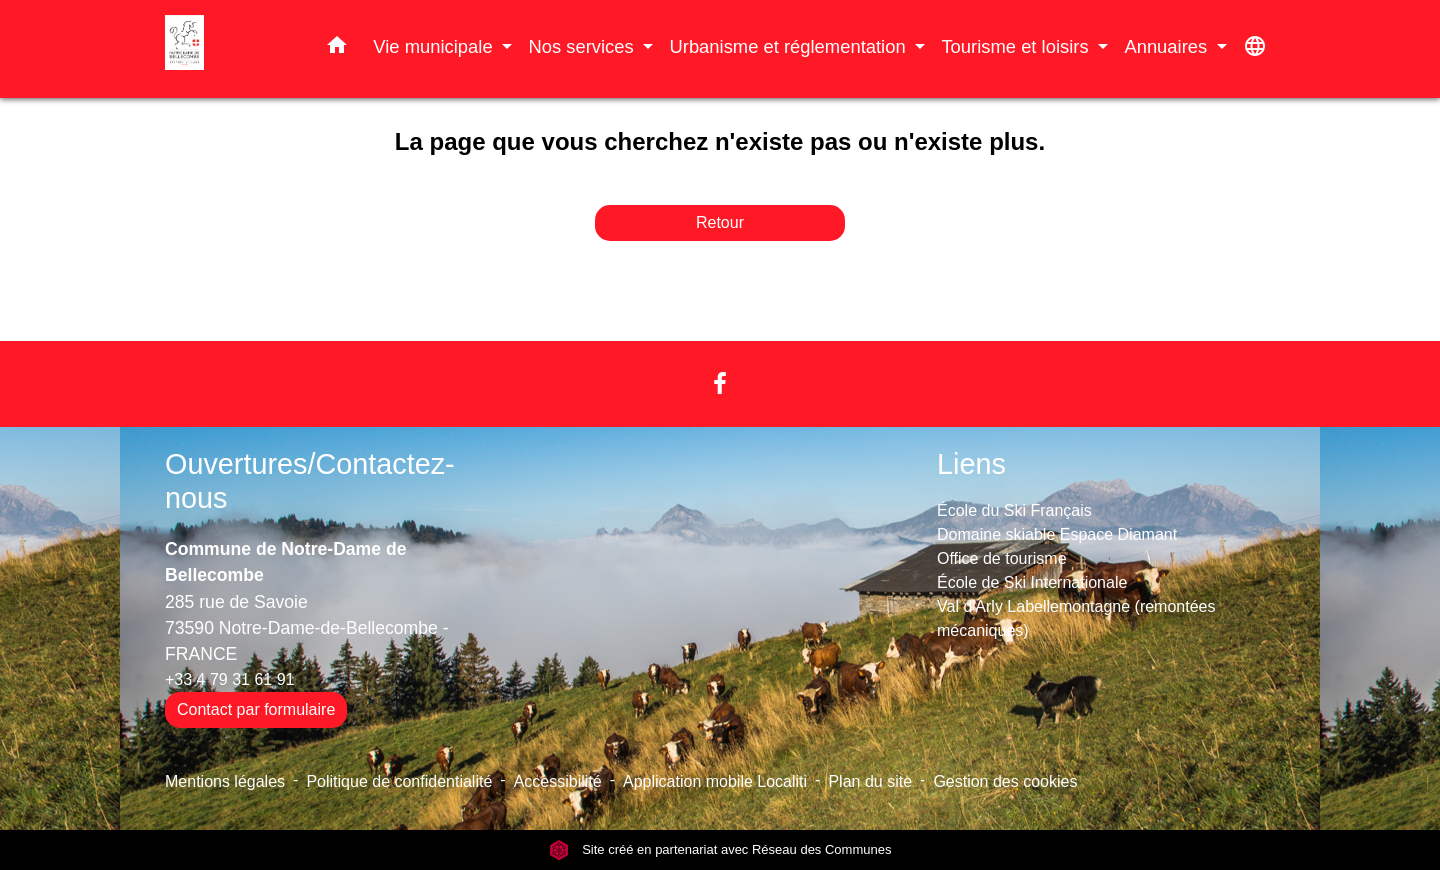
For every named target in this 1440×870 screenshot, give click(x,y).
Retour (720, 222)
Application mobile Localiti (715, 781)
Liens (971, 464)
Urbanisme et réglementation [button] (789, 46)
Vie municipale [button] (435, 46)
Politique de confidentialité (399, 781)
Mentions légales (225, 781)
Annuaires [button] (1168, 46)
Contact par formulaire (256, 709)
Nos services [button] (583, 46)
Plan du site (870, 781)
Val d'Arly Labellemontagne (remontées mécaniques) (1076, 618)
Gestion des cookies (1005, 781)
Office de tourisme (1002, 558)
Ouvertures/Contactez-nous (310, 481)
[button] (337, 49)
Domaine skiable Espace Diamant (1057, 534)
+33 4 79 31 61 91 (229, 679)
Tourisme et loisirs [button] (1017, 46)
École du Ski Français (1014, 510)
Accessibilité (558, 781)
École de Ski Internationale (1032, 582)
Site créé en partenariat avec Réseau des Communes (720, 849)
